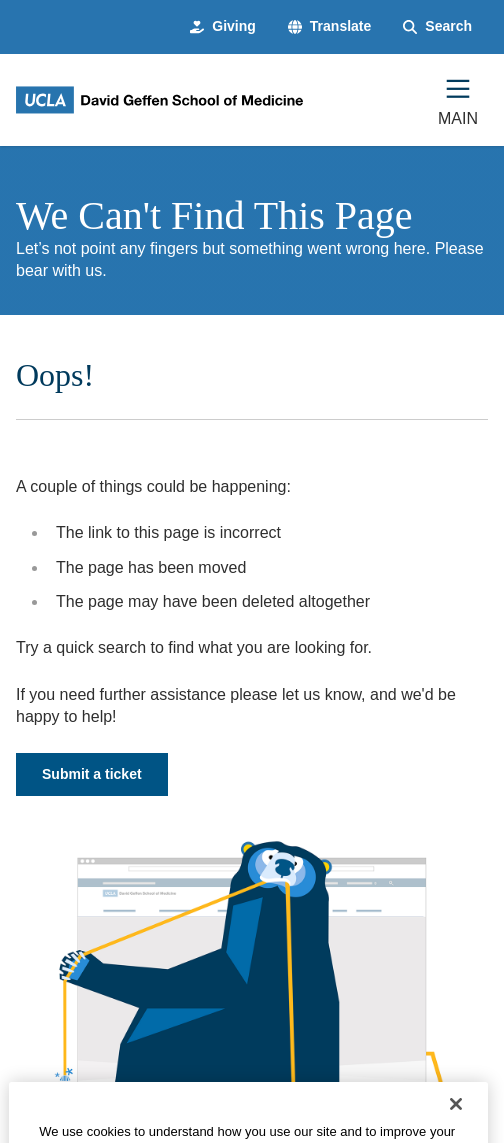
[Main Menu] (458, 100)
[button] (329, 27)
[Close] (456, 1117)
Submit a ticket (92, 774)
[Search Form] (437, 27)
